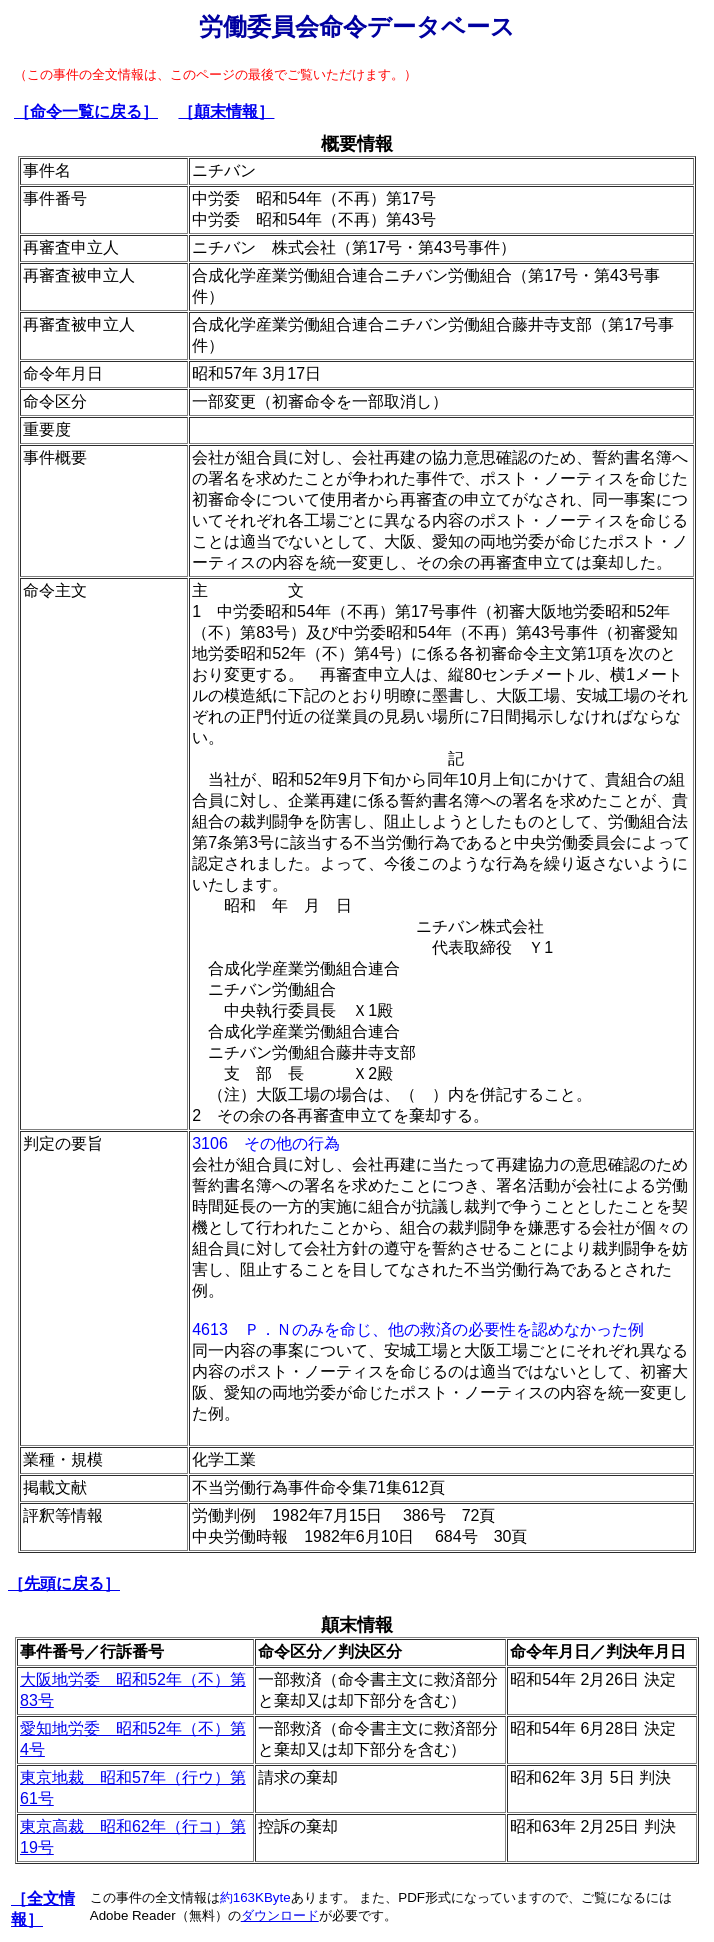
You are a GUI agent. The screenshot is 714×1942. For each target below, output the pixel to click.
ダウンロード (280, 1915)
